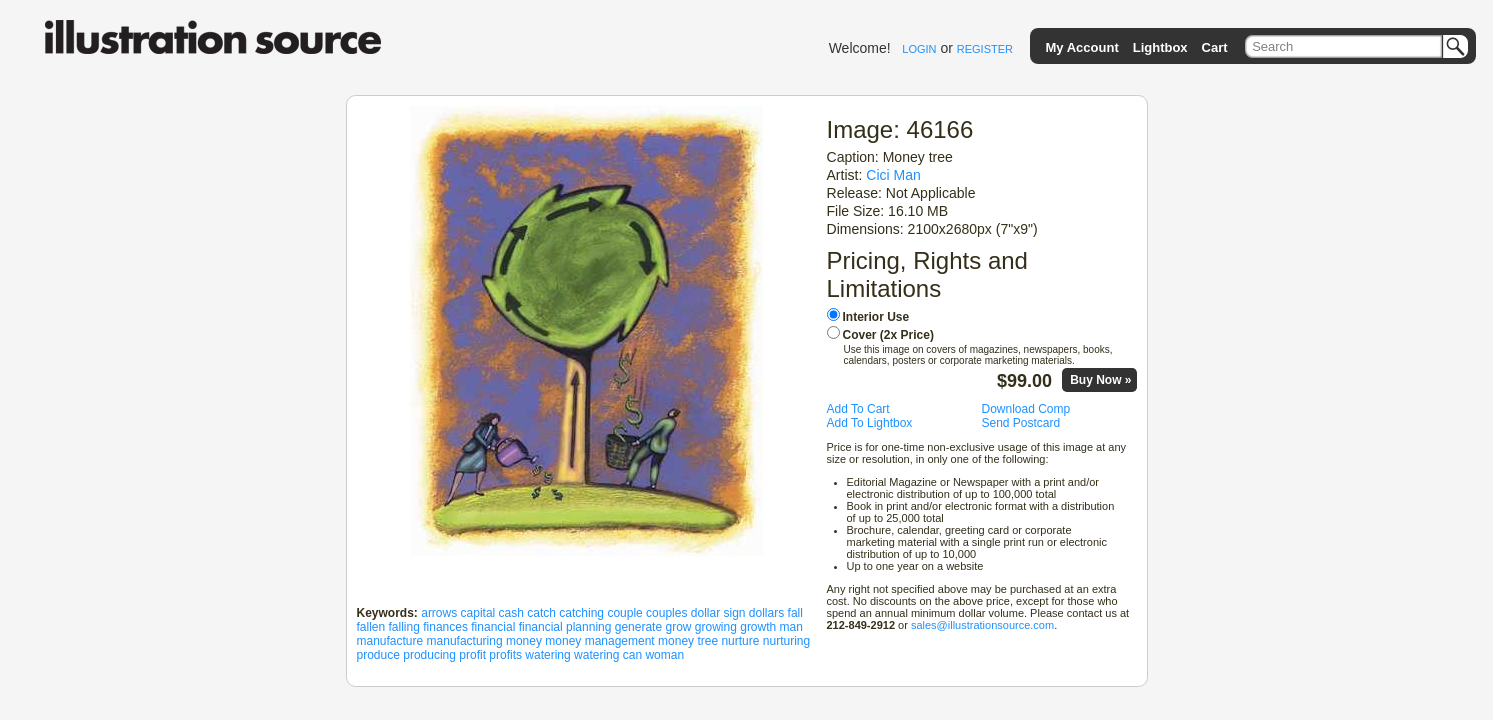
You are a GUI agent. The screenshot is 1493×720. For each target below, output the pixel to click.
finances (445, 627)
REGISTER (985, 49)
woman (664, 655)
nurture (740, 641)
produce (378, 655)
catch (541, 613)
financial (493, 627)
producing (429, 655)
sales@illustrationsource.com (982, 625)
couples (666, 613)
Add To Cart (858, 409)
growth (758, 627)
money (524, 641)
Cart (1215, 47)
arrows (439, 613)
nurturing (786, 641)
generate (638, 627)
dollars (766, 613)
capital (478, 613)
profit (472, 655)
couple (624, 613)
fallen (371, 627)
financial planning (565, 627)
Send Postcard (1021, 423)
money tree (688, 641)
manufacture (390, 641)
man (791, 627)
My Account (1082, 47)
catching (581, 613)
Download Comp (1026, 409)
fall (795, 613)
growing (716, 627)
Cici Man (893, 175)
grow (678, 627)
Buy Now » (1100, 380)
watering (547, 655)
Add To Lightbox (870, 423)
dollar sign (718, 613)
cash (511, 613)
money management (599, 641)
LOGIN (919, 49)
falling (404, 627)
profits (505, 655)
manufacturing (465, 641)
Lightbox (1160, 47)
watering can (608, 655)
